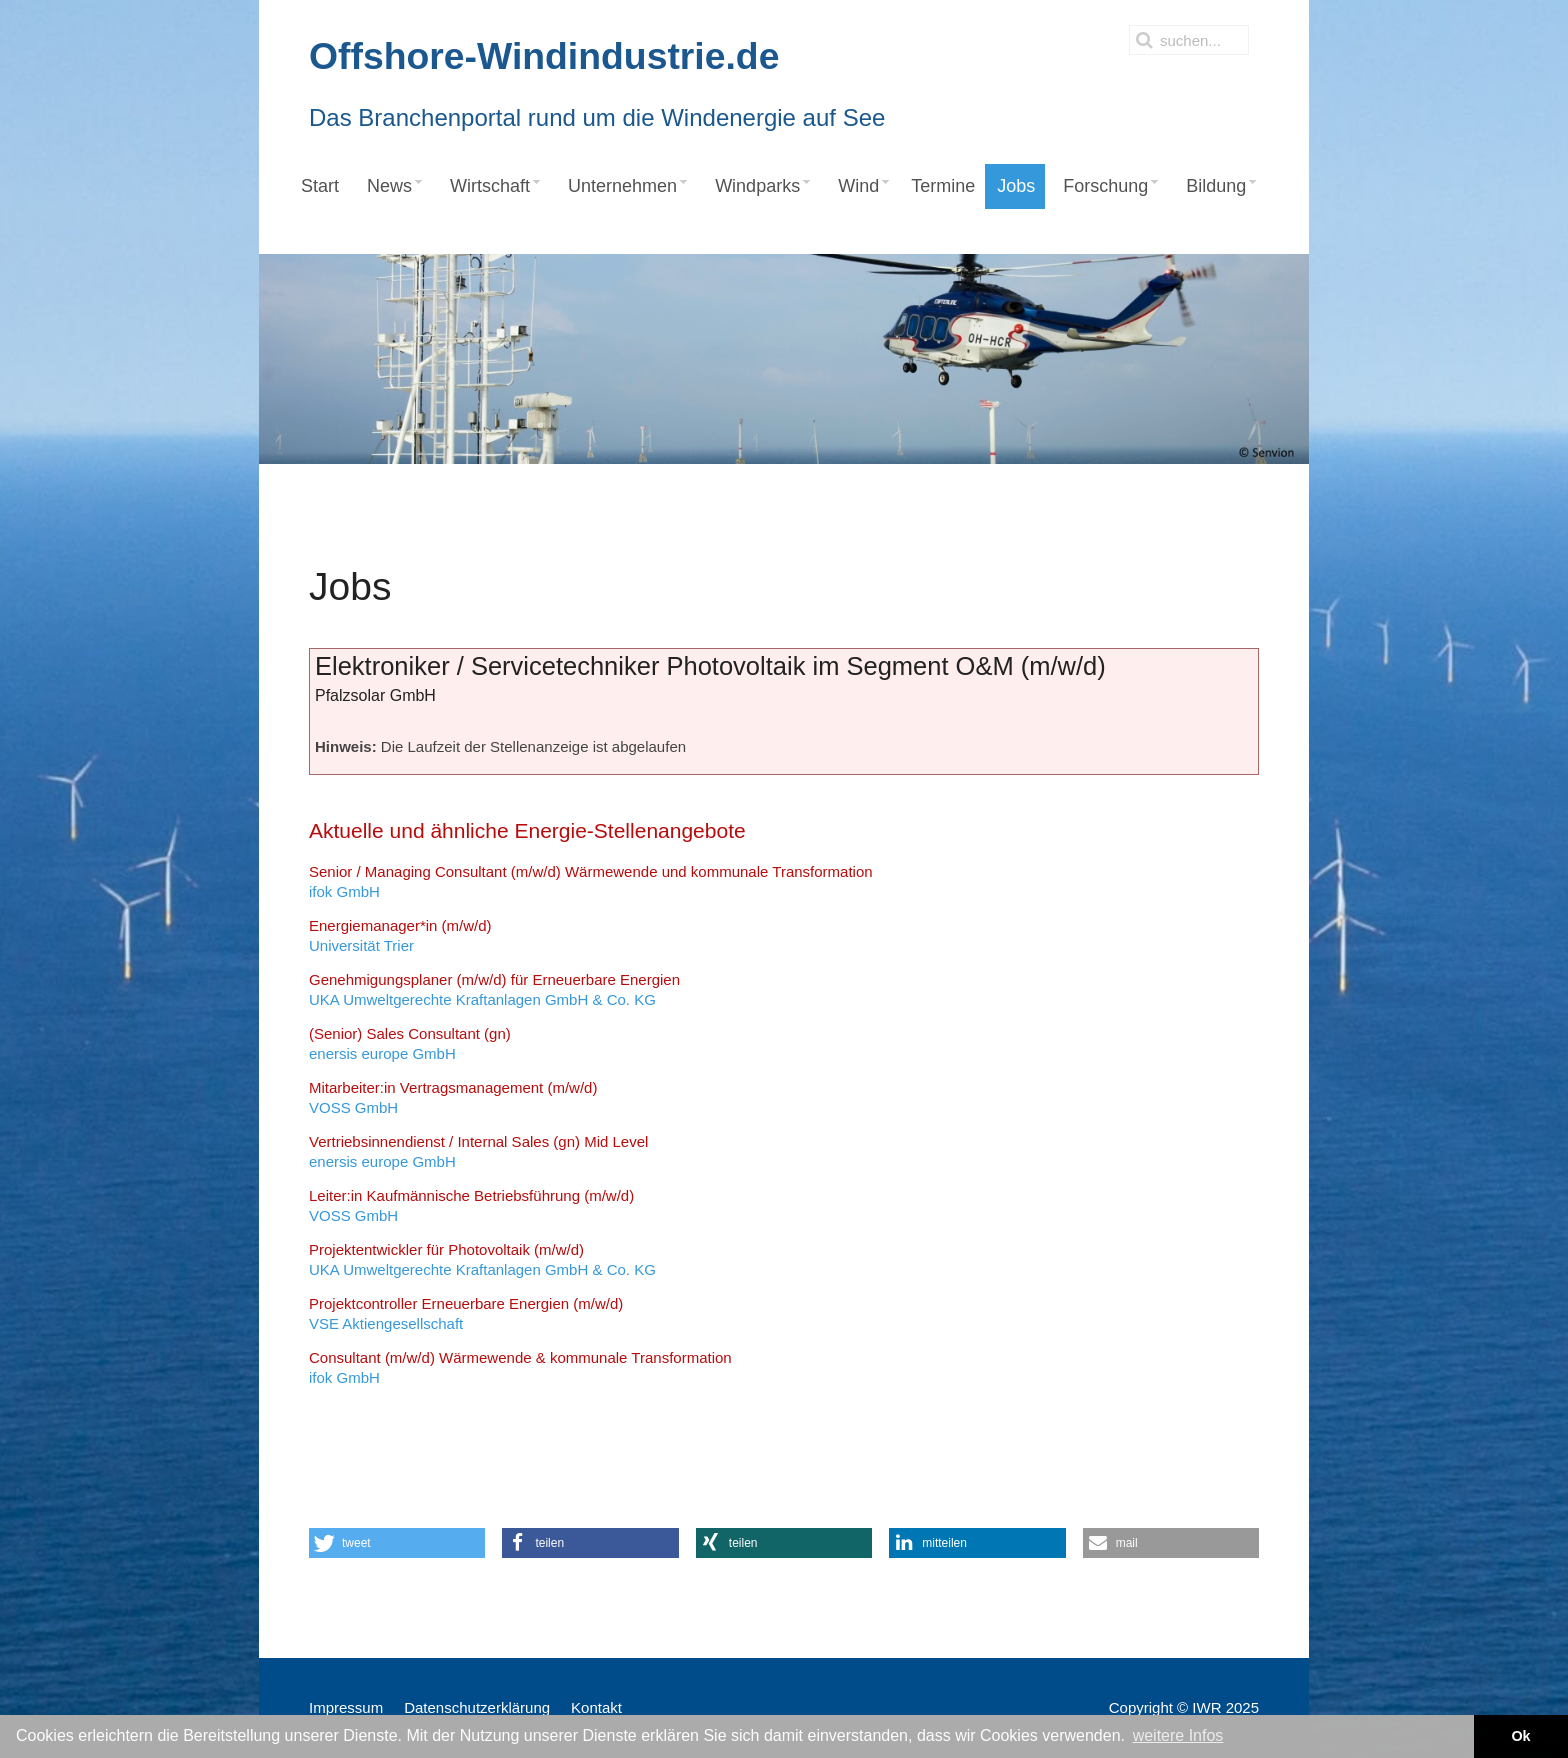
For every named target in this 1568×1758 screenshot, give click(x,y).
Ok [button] (1520, 1736)
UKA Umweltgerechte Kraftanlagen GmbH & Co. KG (494, 989)
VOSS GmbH (453, 1097)
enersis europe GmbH (410, 1043)
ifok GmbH (591, 881)
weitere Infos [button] (1178, 1735)
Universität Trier (400, 935)
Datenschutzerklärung (477, 1707)
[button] (397, 1543)
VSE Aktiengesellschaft (466, 1313)
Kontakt (596, 1707)
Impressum (346, 1707)
